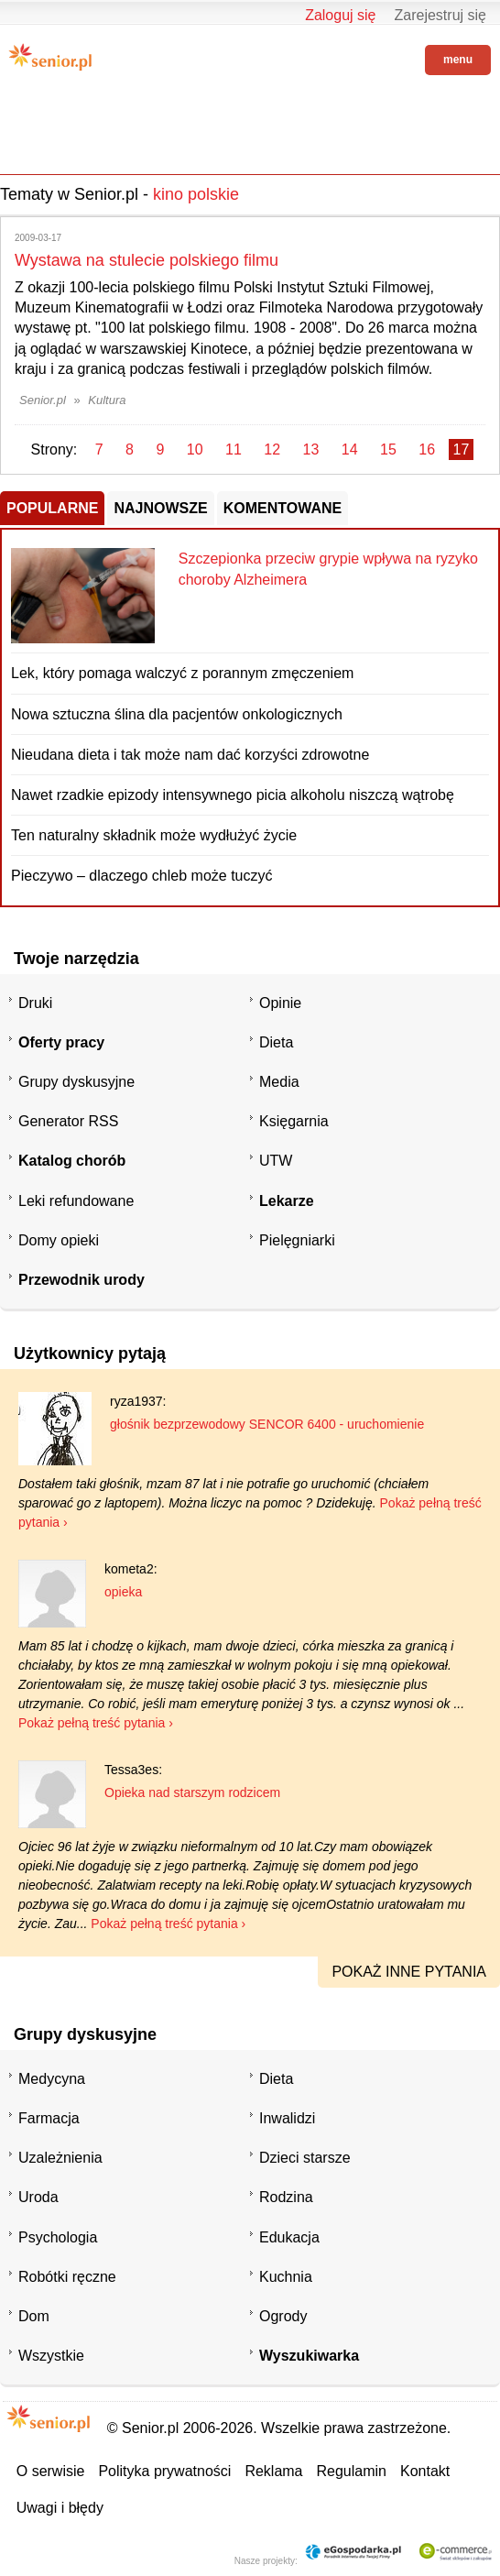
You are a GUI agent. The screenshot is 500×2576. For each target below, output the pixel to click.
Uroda (38, 2197)
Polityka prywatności (164, 2471)
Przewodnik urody (81, 1280)
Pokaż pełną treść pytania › (95, 1723)
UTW (275, 1160)
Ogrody (283, 2316)
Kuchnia (285, 2277)
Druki (35, 1003)
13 (311, 449)
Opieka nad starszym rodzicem (192, 1792)
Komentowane (282, 508)
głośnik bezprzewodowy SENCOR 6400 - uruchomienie (267, 1424)
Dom (33, 2316)
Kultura (106, 400)
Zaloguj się (340, 15)
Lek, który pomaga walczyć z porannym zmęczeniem (182, 673)
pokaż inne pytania (409, 1971)
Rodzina (286, 2197)
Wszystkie (51, 2355)
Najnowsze (160, 508)
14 (350, 449)
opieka (123, 1591)
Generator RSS (68, 1121)
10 (195, 449)
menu (458, 59)
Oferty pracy (61, 1042)
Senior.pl (42, 400)
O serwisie (50, 2471)
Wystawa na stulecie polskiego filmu (146, 260)
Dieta (276, 1042)
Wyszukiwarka (309, 2355)
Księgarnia (294, 1121)
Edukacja (289, 2237)
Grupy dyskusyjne (76, 1082)
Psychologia (57, 2237)
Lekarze (286, 1201)
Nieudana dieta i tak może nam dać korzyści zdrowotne (190, 754)
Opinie (280, 1003)
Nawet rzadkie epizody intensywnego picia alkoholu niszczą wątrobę (232, 795)
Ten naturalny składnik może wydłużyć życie (154, 835)
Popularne (52, 508)
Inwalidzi (287, 2118)
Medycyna (51, 2079)
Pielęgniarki (297, 1240)
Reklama (273, 2471)
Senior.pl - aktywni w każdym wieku (50, 56)
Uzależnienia (60, 2157)
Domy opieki (58, 1240)
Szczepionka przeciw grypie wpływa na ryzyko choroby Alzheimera (328, 569)
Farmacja (49, 2118)
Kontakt (425, 2471)
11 (233, 449)
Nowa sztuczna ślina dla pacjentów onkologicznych (176, 714)
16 (426, 449)
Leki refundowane (76, 1201)
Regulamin (351, 2471)
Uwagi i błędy (59, 2508)
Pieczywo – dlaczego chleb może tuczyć (141, 875)
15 (388, 449)
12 (272, 449)
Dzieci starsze (305, 2157)
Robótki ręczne (67, 2277)
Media (279, 1082)
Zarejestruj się (440, 15)
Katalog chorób (71, 1160)
